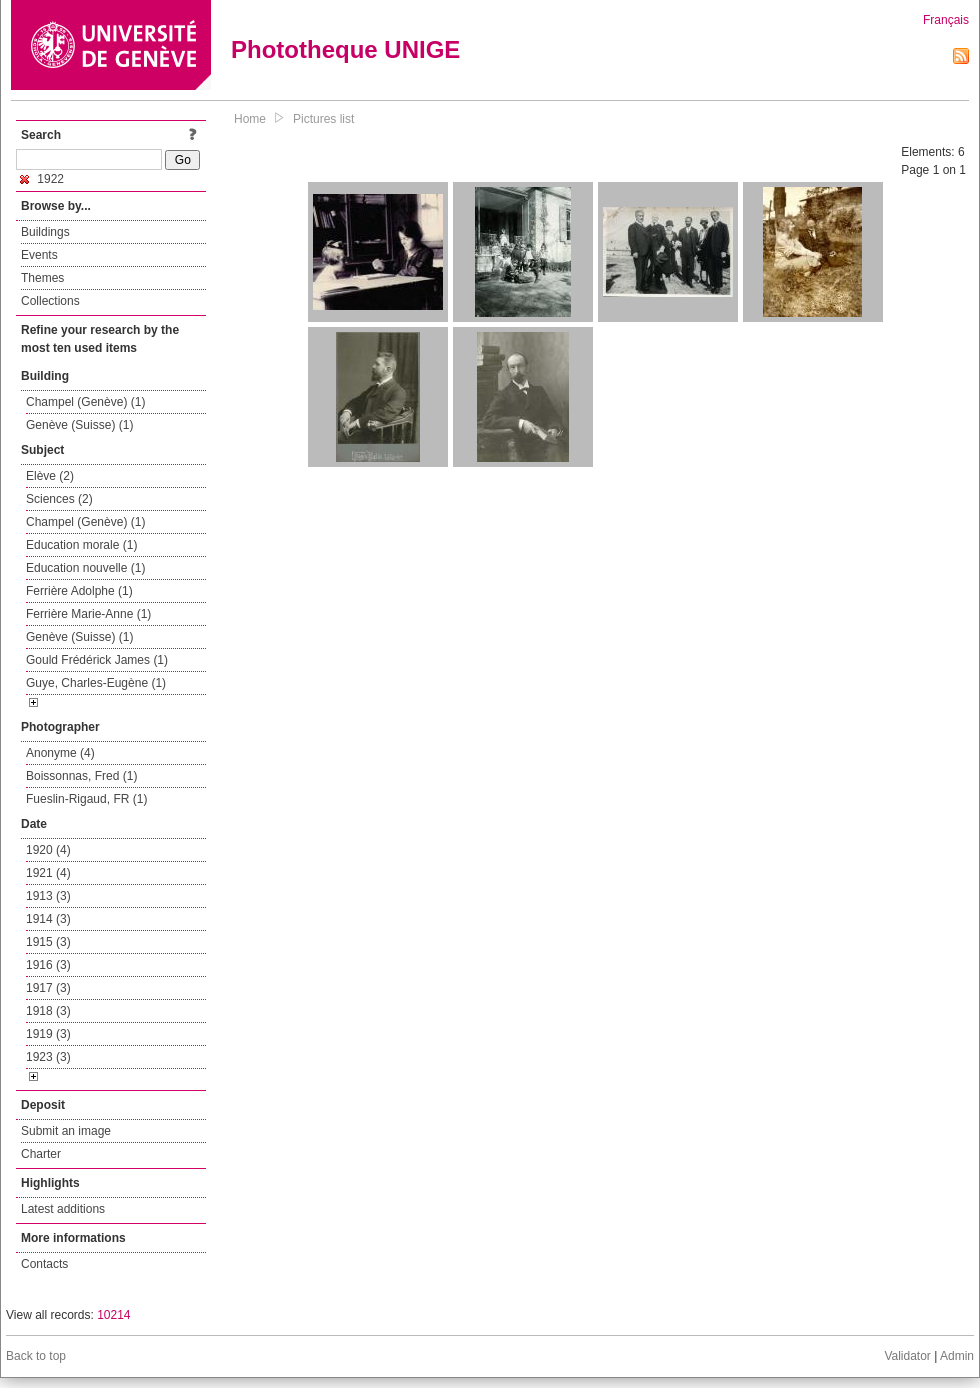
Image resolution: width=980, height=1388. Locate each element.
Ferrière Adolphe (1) (79, 591)
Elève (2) (50, 476)
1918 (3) (48, 1011)
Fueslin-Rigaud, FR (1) (86, 799)
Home (250, 119)
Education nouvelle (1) (85, 568)
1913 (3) (48, 896)
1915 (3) (48, 942)
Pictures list (323, 119)
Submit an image (66, 1131)
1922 (42, 179)
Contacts (44, 1264)
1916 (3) (48, 965)
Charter (41, 1154)
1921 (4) (48, 873)
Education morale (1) (81, 545)
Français (946, 20)
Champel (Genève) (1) (85, 402)
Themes (42, 278)
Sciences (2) (59, 499)
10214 (113, 1315)
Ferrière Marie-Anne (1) (88, 614)
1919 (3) (48, 1034)
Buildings (45, 232)
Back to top (36, 1356)
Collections (50, 301)
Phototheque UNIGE (345, 49)
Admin (957, 1356)
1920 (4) (48, 850)
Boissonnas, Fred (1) (81, 776)
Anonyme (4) (60, 753)
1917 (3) (48, 988)
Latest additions (63, 1209)
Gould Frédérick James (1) (97, 660)
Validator (907, 1356)
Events (39, 255)
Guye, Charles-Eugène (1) (96, 683)
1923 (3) (48, 1057)
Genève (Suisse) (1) (79, 425)
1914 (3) (48, 919)
